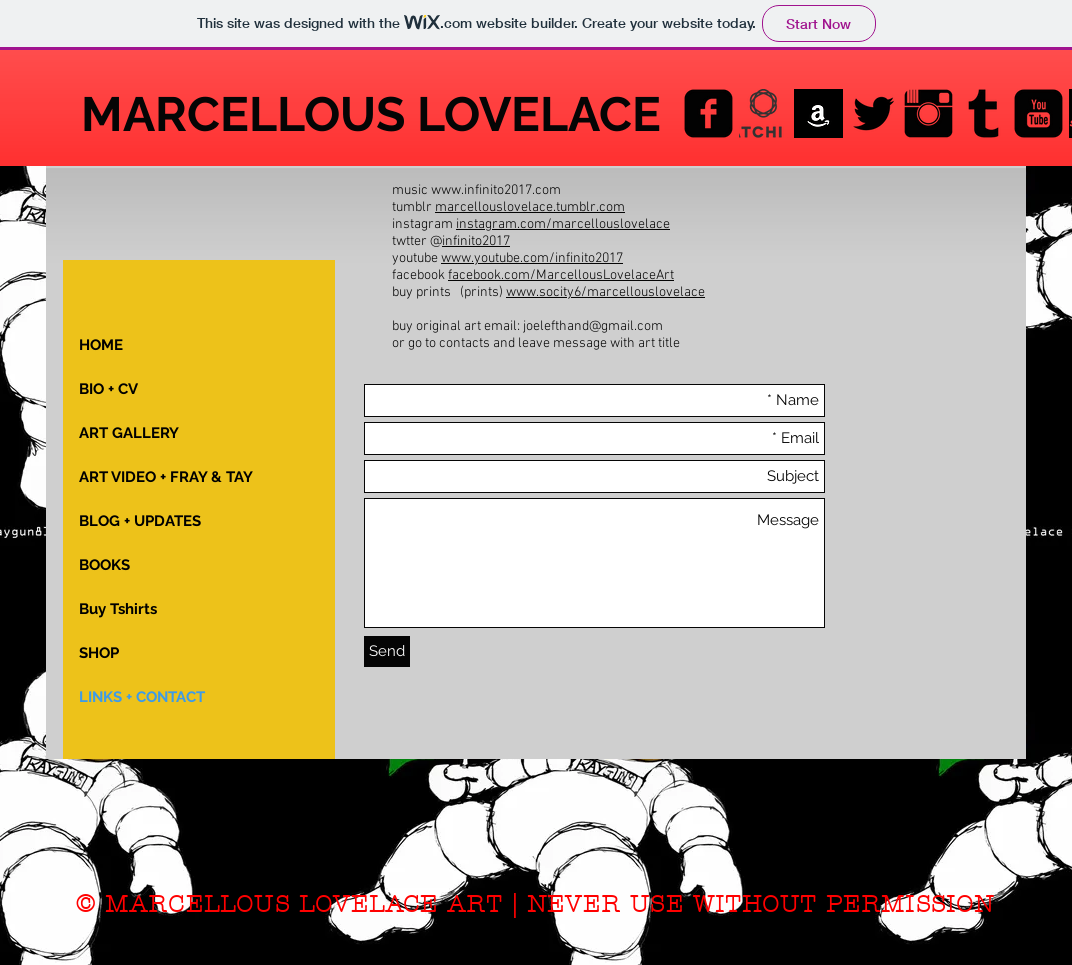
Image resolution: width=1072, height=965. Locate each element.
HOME (101, 345)
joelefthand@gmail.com (593, 326)
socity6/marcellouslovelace (622, 292)
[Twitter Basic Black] (873, 113)
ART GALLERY (129, 433)
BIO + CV (108, 389)
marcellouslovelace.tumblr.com (530, 207)
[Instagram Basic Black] (928, 113)
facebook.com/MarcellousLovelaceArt (561, 275)
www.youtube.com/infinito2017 (532, 258)
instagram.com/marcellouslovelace (563, 224)
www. (522, 292)
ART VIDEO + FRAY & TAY (166, 477)
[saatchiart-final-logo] (763, 113)
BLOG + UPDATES (140, 521)
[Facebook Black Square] (708, 113)
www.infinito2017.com (496, 190)
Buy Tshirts (118, 609)
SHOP (99, 653)
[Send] (387, 651)
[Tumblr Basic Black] (983, 113)
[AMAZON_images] (818, 113)
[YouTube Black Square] (1038, 113)
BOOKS (104, 565)
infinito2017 (476, 241)
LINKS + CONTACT (142, 697)
